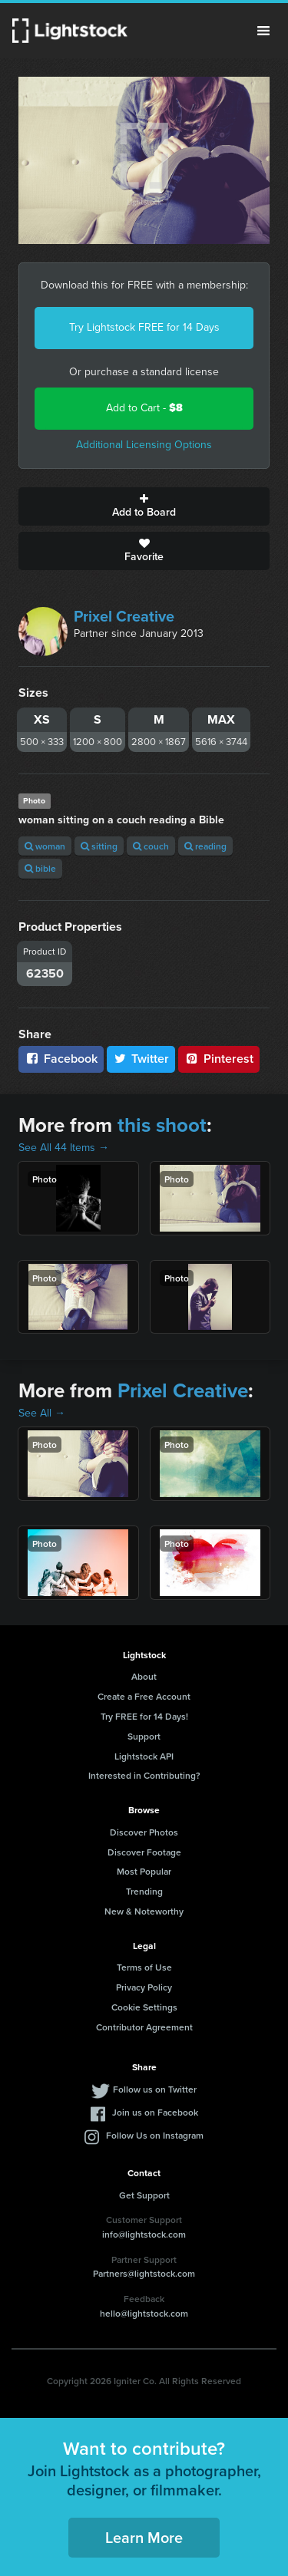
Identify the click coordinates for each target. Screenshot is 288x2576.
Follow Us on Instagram (155, 2135)
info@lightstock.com (144, 2234)
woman (45, 846)
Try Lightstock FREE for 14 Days (144, 327)
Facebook (61, 1058)
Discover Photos (144, 1832)
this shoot (162, 1125)
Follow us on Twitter (155, 2089)
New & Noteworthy (144, 1911)
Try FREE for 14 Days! (144, 1716)
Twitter (141, 1058)
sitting (99, 846)
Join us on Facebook (155, 2112)
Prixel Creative (124, 616)
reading (205, 846)
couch (151, 846)
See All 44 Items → (63, 1148)
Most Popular (144, 1871)
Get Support (144, 2195)
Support (144, 1736)
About (144, 1676)
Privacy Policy (144, 1987)
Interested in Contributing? (144, 1775)
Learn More (144, 2537)
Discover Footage (144, 1852)
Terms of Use (144, 1967)
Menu (263, 30)
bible (40, 868)
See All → (41, 1413)
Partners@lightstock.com (144, 2273)
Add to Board (144, 506)
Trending (144, 1891)
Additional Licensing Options (144, 445)
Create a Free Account (144, 1696)
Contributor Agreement (144, 2026)
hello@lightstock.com (144, 2313)
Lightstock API (144, 1756)
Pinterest (218, 1058)
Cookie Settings (144, 2007)
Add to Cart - (144, 408)
